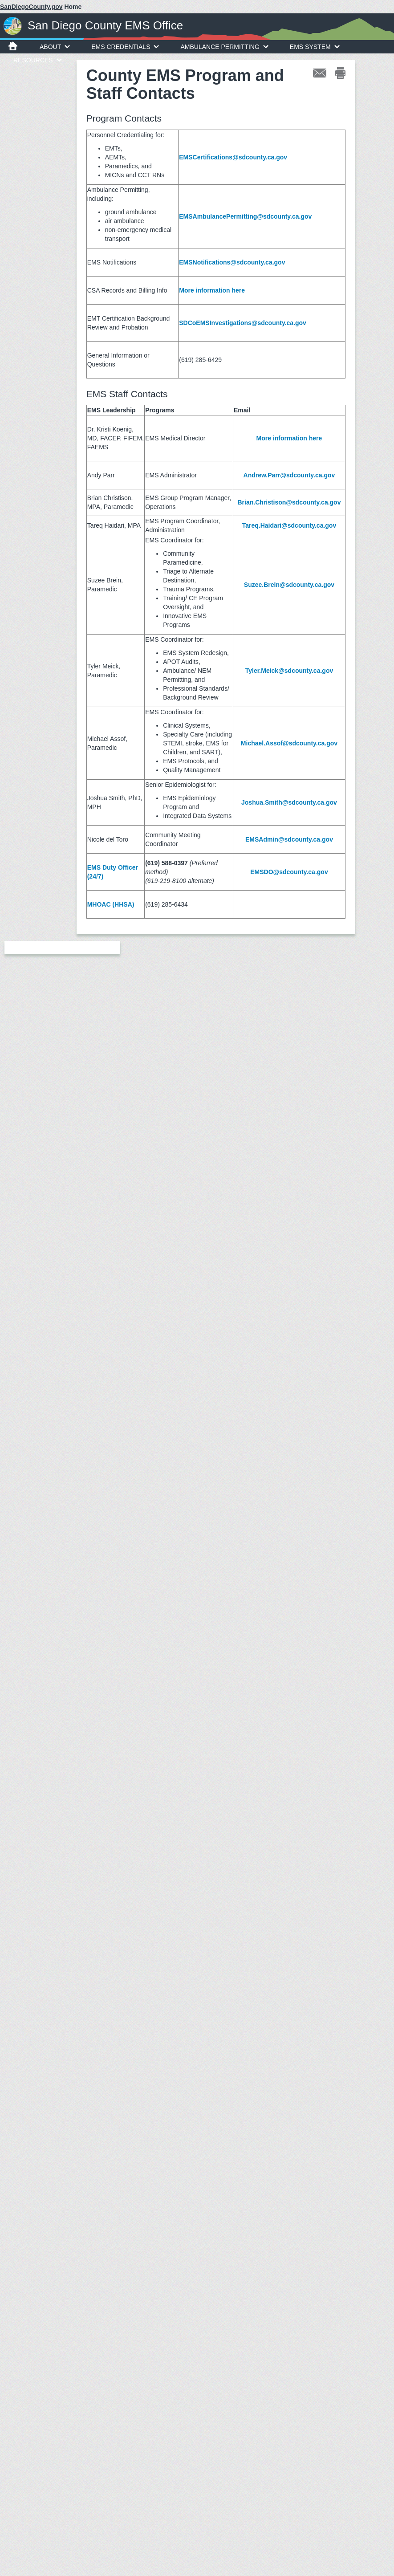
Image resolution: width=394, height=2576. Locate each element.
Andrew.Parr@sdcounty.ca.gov (289, 475)
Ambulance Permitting (224, 46)
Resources (37, 60)
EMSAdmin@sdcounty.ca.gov (289, 839)
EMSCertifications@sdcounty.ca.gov (233, 157)
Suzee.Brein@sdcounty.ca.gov (289, 584)
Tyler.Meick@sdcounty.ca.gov (289, 670)
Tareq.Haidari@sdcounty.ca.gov (289, 525)
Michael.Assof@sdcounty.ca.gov (289, 743)
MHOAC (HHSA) (110, 904)
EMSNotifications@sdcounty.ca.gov (232, 262)
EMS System (315, 46)
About (55, 46)
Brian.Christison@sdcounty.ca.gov (289, 502)
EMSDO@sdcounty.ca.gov (289, 871)
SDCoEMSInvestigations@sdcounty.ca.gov (242, 322)
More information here (212, 290)
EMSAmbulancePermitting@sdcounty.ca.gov (245, 216)
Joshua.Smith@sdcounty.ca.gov (289, 802)
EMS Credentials (125, 46)
